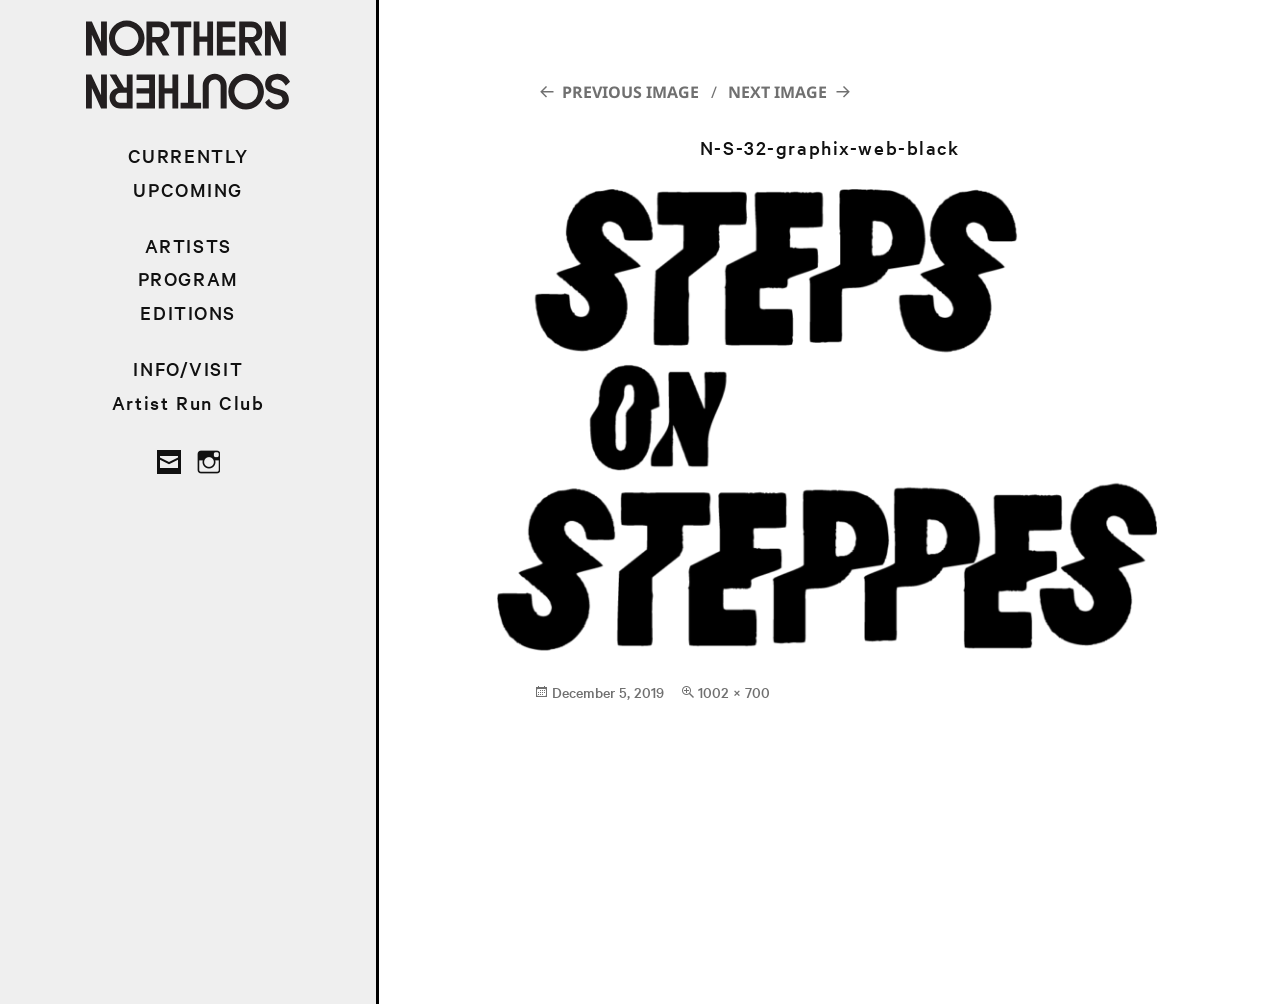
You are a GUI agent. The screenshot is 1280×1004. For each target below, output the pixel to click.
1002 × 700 (734, 692)
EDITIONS (188, 312)
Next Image (777, 92)
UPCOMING (188, 189)
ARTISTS (188, 245)
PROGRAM (188, 278)
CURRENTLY (188, 155)
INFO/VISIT (188, 368)
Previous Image (630, 92)
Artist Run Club (188, 402)
